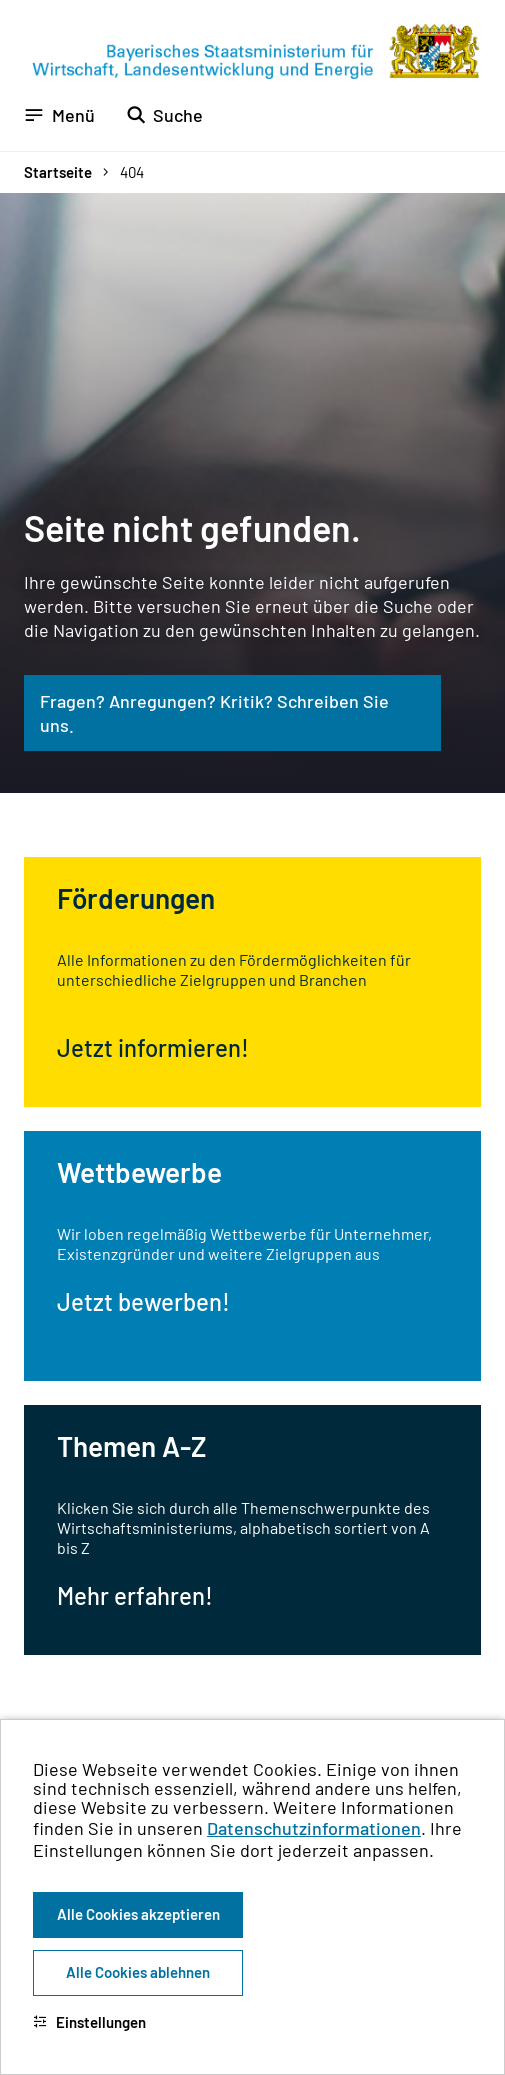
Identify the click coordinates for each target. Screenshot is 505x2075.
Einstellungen (89, 2022)
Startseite (58, 172)
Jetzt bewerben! (143, 1301)
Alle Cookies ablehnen (138, 1972)
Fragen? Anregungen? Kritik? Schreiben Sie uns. (214, 713)
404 (132, 172)
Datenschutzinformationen (314, 1828)
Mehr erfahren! (135, 1595)
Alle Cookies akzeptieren (138, 1914)
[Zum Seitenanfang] (463, 1038)
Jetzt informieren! (153, 1047)
